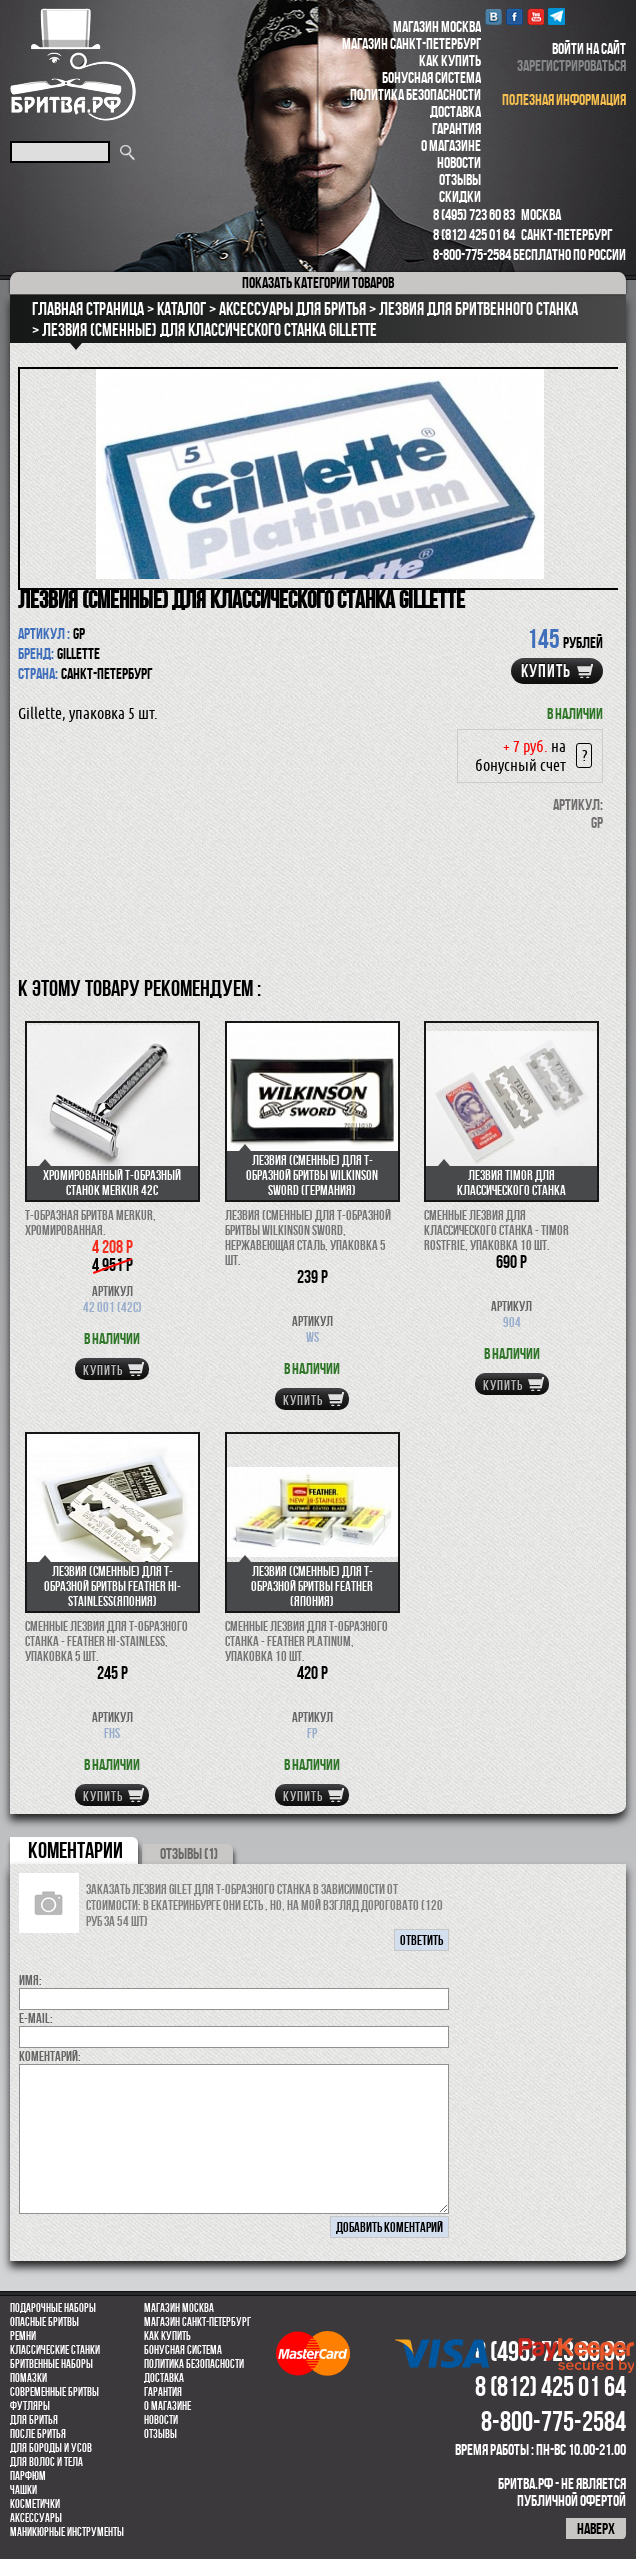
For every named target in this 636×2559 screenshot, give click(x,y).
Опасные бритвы (44, 2322)
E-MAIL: (36, 2018)
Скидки (460, 196)
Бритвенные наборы (51, 2364)
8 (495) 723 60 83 (474, 214)
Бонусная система (431, 77)
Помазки (28, 2378)
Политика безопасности (415, 94)
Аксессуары (36, 2518)
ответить (421, 1940)
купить (546, 671)
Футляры (30, 2406)
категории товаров (318, 282)
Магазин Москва (437, 26)
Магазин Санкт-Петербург (411, 43)
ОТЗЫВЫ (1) (189, 1853)
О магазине (451, 145)
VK (493, 16)
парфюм (28, 2476)
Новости (459, 162)
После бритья (38, 2434)
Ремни (23, 2336)
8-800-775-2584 (472, 254)
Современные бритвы (54, 2392)
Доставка (455, 111)
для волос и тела (46, 2462)
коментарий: (50, 2056)
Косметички (35, 2504)
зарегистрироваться (571, 65)
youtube (535, 16)
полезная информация (564, 99)
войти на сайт (589, 48)
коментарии (75, 1850)
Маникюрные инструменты (67, 2532)
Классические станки (55, 2350)
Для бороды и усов (51, 2448)
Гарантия (456, 128)
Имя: (30, 1980)
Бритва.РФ (73, 64)
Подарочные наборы (53, 2308)
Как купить (450, 60)
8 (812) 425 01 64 (474, 234)
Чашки (23, 2490)
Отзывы (460, 179)
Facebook (514, 16)
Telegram (556, 16)
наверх (596, 2528)
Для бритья (34, 2420)
